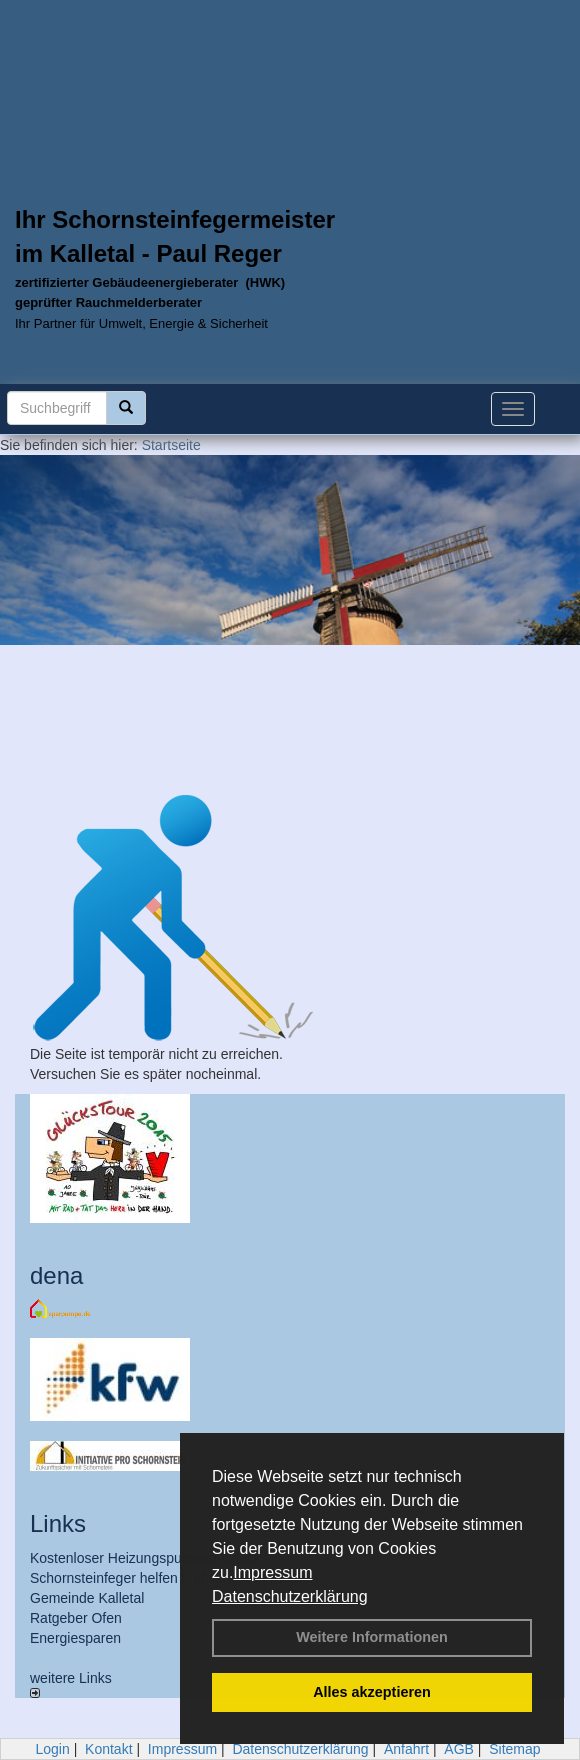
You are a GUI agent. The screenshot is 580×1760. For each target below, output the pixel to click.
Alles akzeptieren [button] (372, 1692)
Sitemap (514, 1749)
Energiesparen (75, 1638)
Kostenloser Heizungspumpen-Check (145, 1558)
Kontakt (108, 1749)
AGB (459, 1749)
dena (56, 1275)
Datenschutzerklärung (290, 1596)
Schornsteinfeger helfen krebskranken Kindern (174, 1578)
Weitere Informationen (372, 1637)
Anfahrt (406, 1749)
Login (52, 1749)
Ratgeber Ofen (76, 1618)
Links (58, 1523)
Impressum (272, 1572)
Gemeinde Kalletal (87, 1598)
